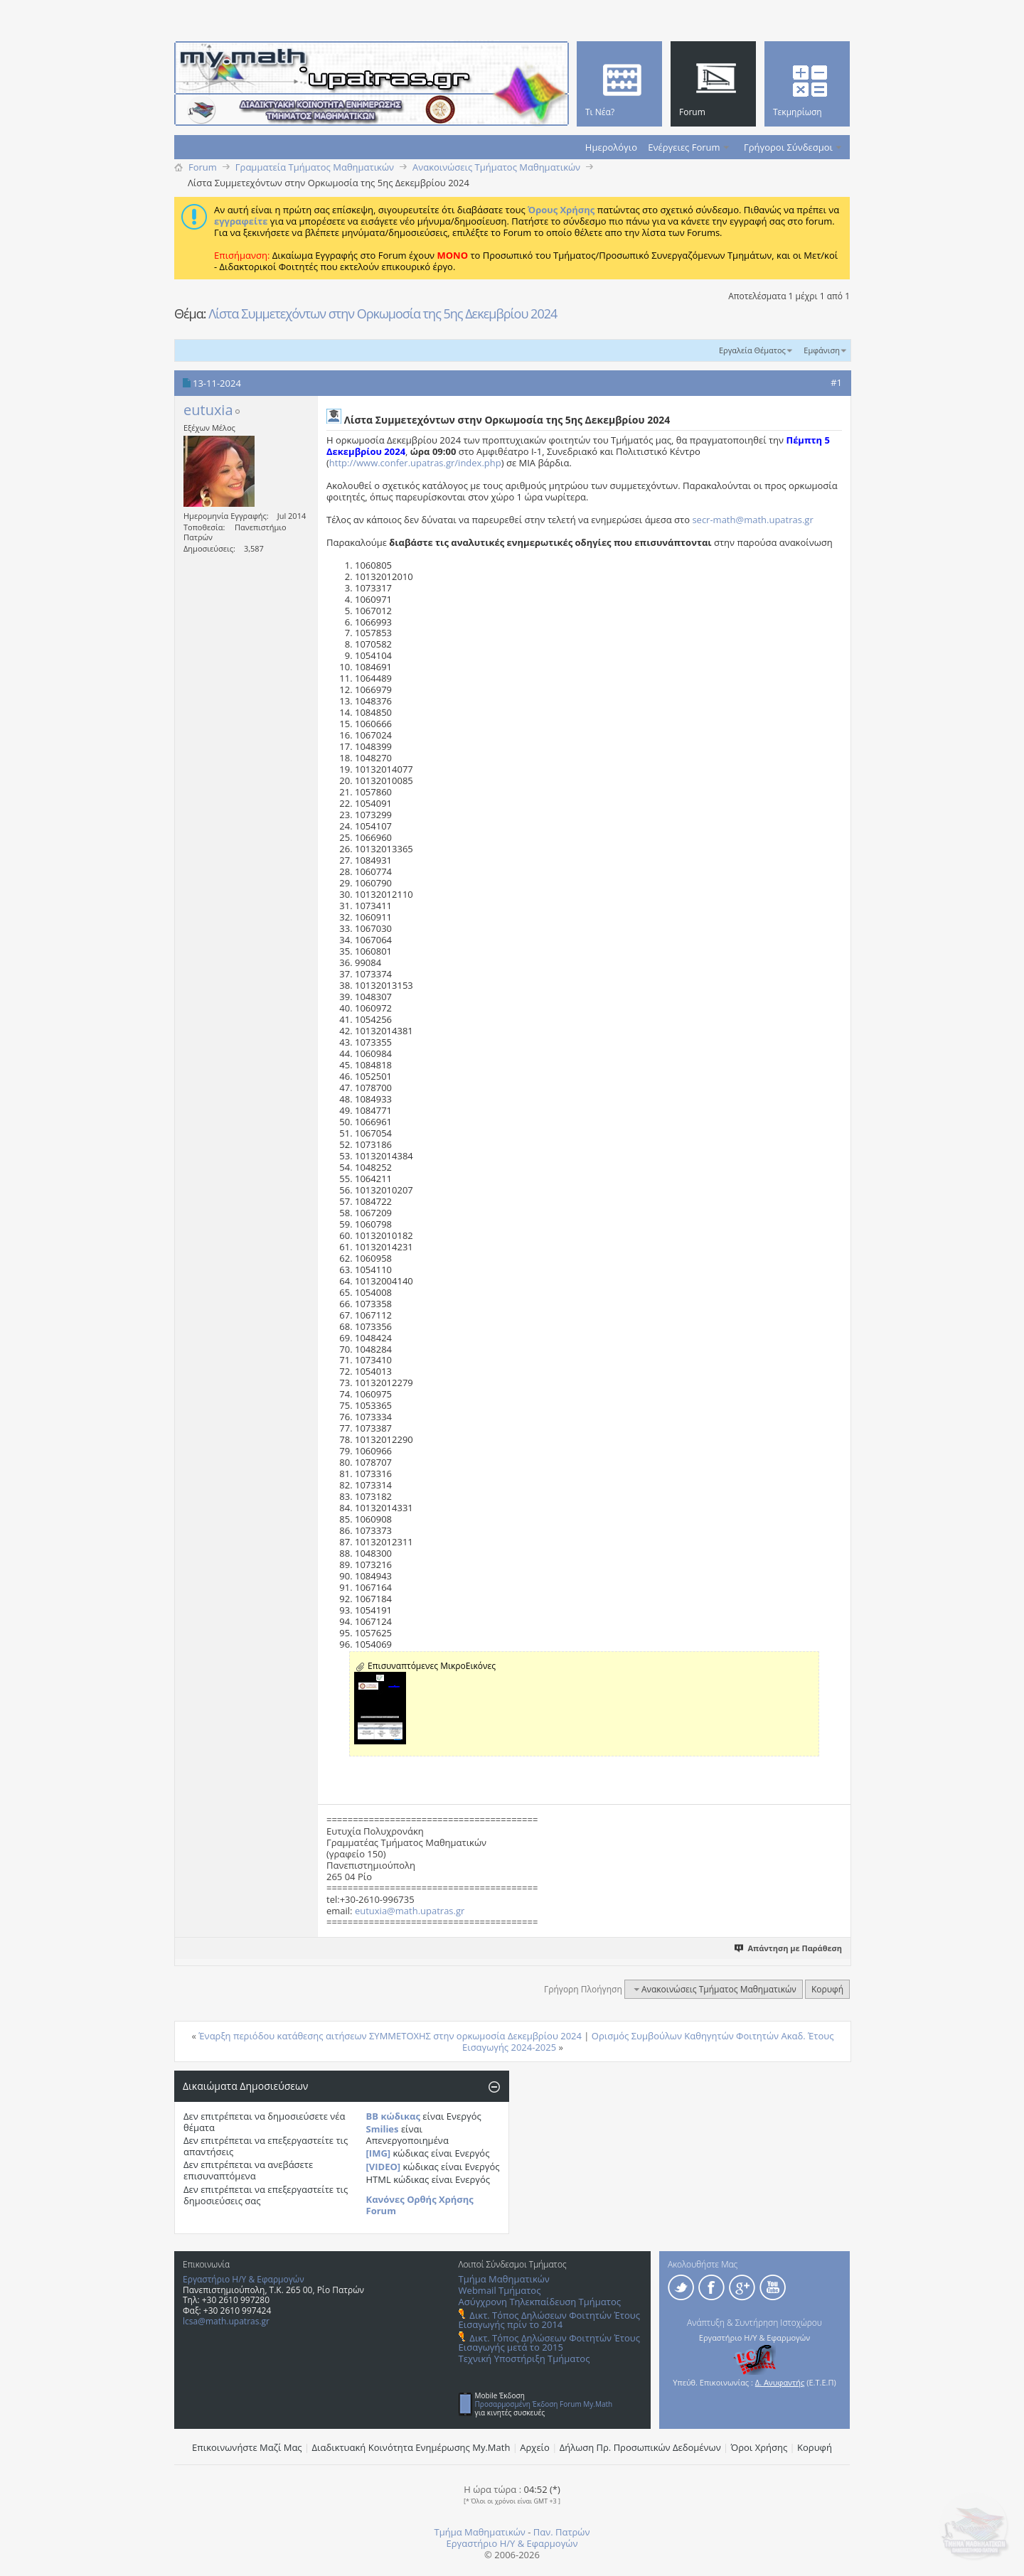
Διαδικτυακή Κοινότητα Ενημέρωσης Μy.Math (411, 2447)
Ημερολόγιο (611, 147)
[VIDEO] (383, 2166)
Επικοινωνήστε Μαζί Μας (247, 2447)
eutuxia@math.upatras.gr (409, 1910)
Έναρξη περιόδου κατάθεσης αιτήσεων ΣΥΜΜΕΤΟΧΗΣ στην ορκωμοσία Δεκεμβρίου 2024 (390, 2035)
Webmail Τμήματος (500, 2290)
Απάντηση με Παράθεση (789, 1948)
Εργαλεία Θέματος (752, 350)
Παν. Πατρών (561, 2532)
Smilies (382, 2128)
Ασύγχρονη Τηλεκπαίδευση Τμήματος (540, 2301)
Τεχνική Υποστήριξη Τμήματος (524, 2358)
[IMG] (378, 2153)
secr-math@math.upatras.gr (752, 519)
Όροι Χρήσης (759, 2447)
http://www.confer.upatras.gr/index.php (415, 462)
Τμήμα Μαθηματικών (504, 2278)
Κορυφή (827, 1989)
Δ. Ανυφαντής (780, 2382)
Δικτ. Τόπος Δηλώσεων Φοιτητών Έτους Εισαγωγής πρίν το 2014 (549, 2320)
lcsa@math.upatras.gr (226, 2321)
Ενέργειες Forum (684, 147)
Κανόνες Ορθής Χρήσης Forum (420, 2205)
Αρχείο (535, 2447)
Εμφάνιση (822, 350)
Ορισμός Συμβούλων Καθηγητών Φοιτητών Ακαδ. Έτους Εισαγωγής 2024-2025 (647, 2041)
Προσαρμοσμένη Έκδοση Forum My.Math (544, 2404)
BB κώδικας (393, 2116)
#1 (836, 382)
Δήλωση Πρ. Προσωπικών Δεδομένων (640, 2447)
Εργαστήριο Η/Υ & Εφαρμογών (243, 2279)
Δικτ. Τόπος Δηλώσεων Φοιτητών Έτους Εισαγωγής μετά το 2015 (549, 2342)
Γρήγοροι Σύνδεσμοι (788, 147)
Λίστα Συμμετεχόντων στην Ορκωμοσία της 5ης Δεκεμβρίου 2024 (382, 313)
